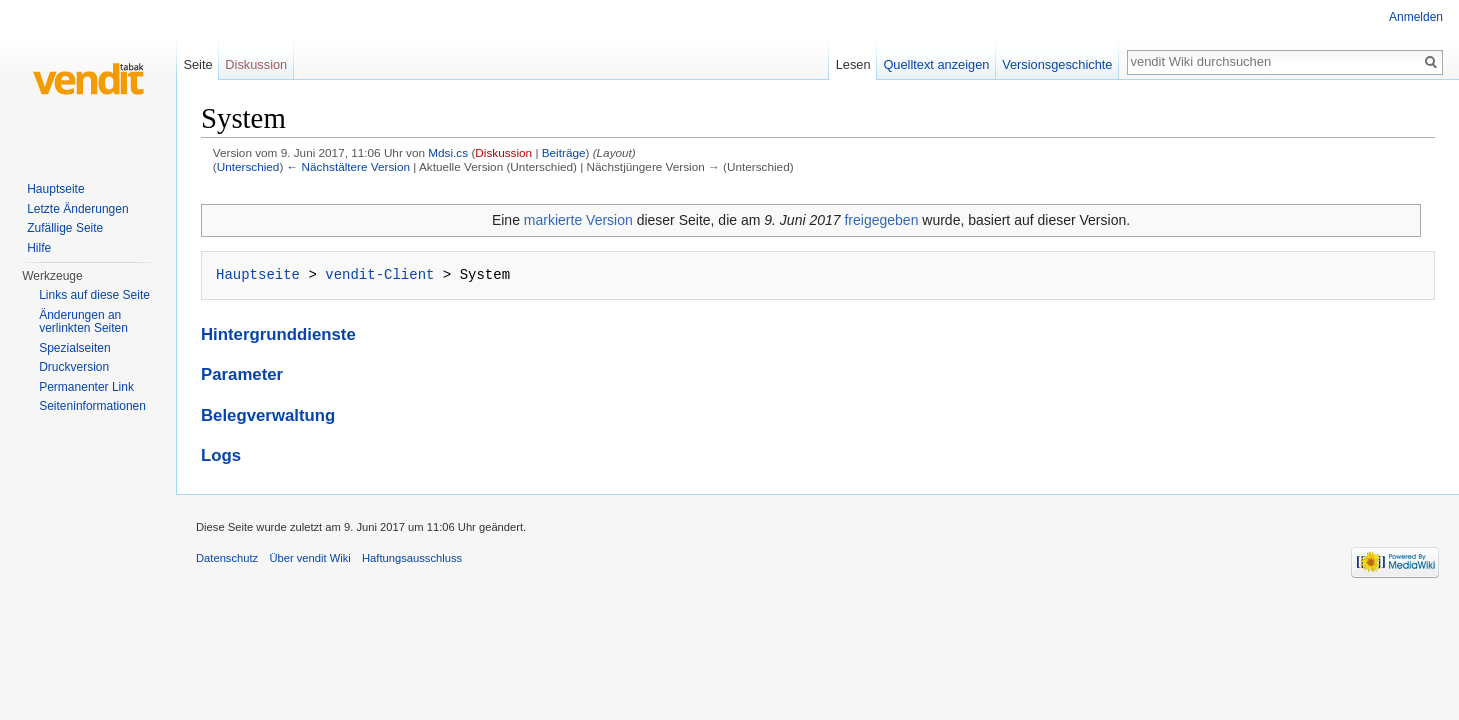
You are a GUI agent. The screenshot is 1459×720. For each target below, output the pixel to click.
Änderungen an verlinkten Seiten (83, 322)
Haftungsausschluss (412, 558)
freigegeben (881, 220)
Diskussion (503, 152)
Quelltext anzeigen (936, 64)
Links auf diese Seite (94, 295)
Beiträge (564, 152)
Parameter (242, 374)
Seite (197, 64)
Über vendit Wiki (309, 558)
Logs (221, 455)
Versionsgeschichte (1057, 64)
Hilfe (39, 248)
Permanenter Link (86, 387)
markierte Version (578, 220)
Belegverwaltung (268, 415)
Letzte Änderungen (77, 209)
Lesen (853, 64)
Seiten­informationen (92, 406)
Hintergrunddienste (278, 334)
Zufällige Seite (65, 228)
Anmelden (1416, 17)
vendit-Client (379, 274)
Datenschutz (227, 558)
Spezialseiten (74, 348)
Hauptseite (258, 274)
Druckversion (74, 367)
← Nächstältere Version (348, 166)
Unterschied (248, 166)
